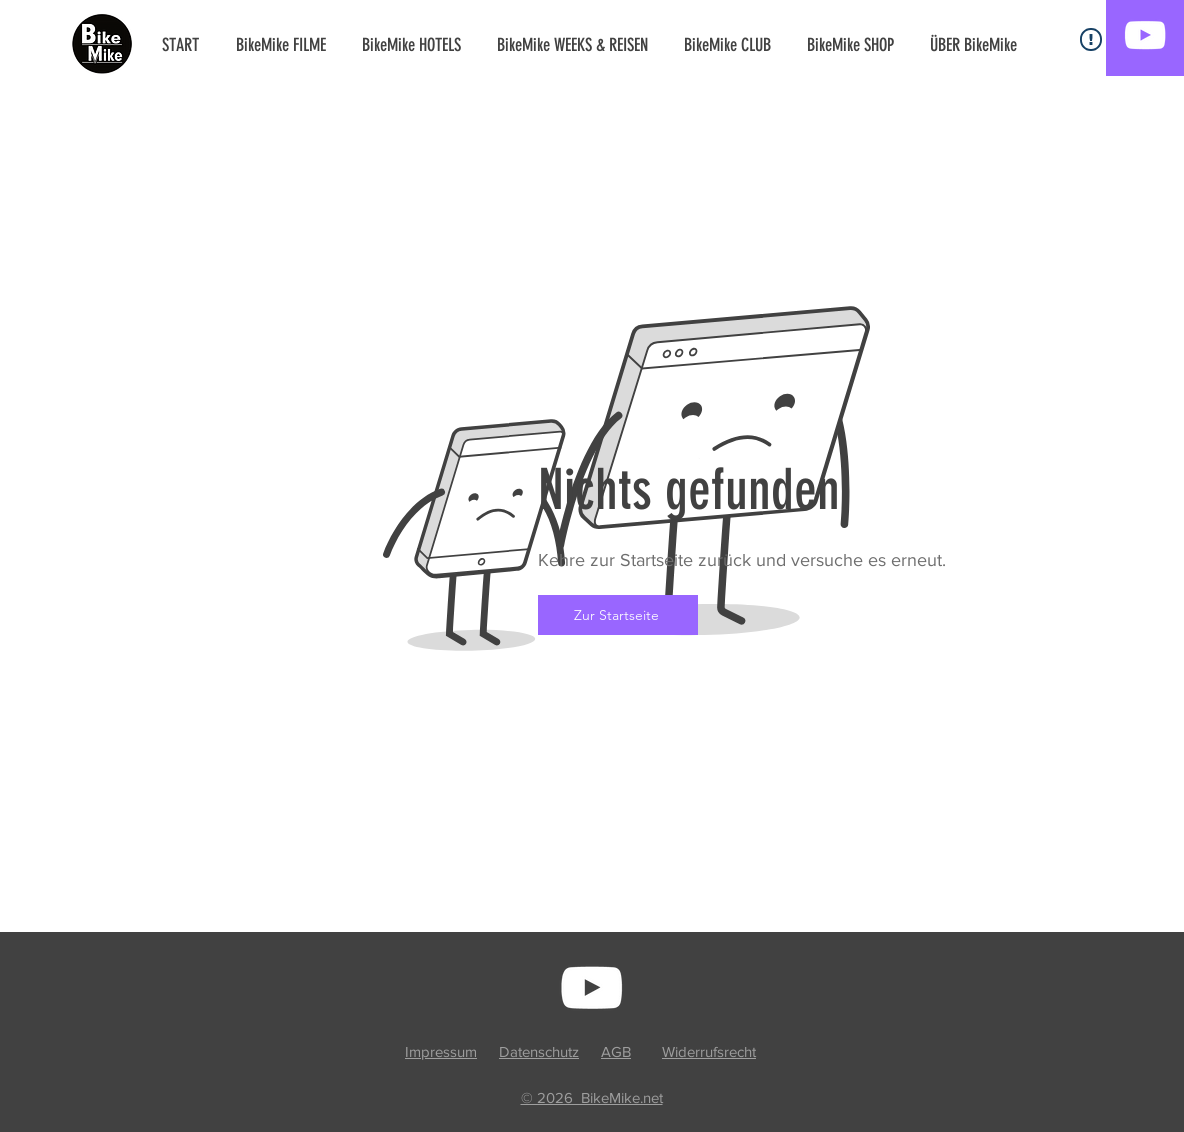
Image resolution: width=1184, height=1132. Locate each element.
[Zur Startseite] (618, 615)
